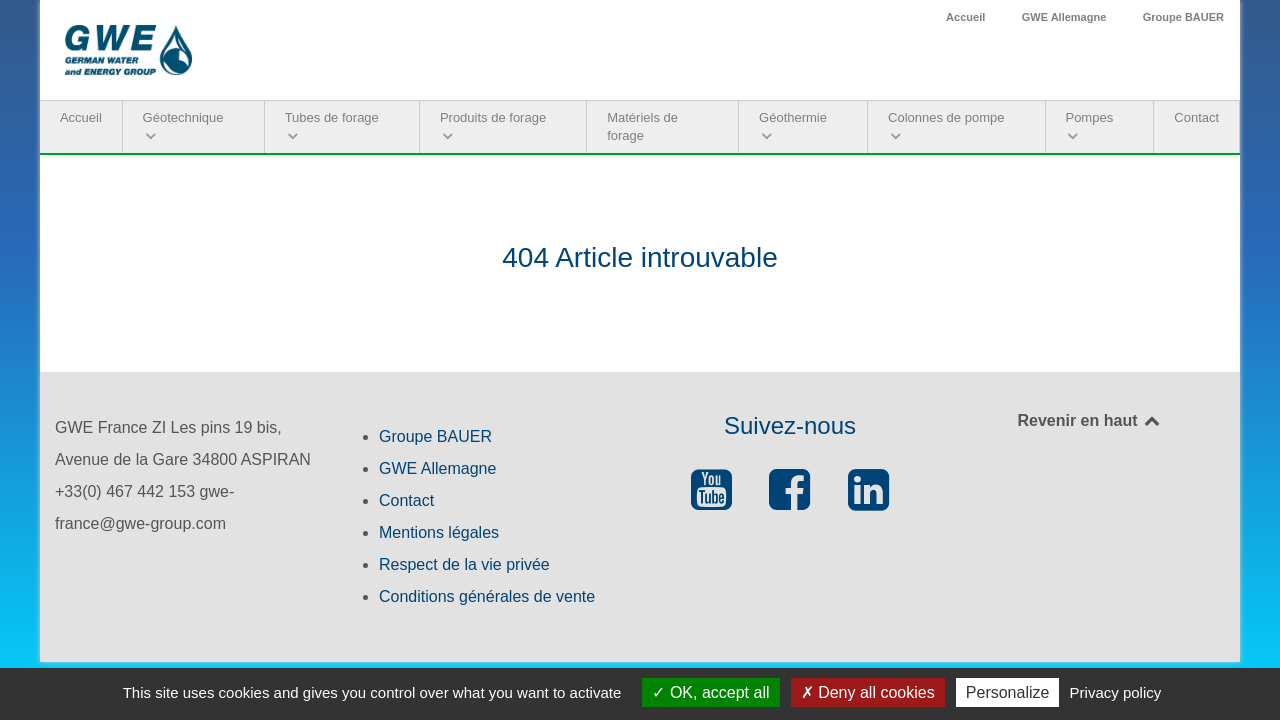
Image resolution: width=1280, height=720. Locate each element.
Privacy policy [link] (1116, 692)
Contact (406, 500)
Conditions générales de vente (487, 596)
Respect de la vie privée (464, 564)
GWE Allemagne (1064, 17)
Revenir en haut (1089, 420)
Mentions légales (439, 532)
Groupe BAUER (1183, 17)
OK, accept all (710, 692)
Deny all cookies (868, 692)
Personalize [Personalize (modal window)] (1008, 692)
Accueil (965, 17)
